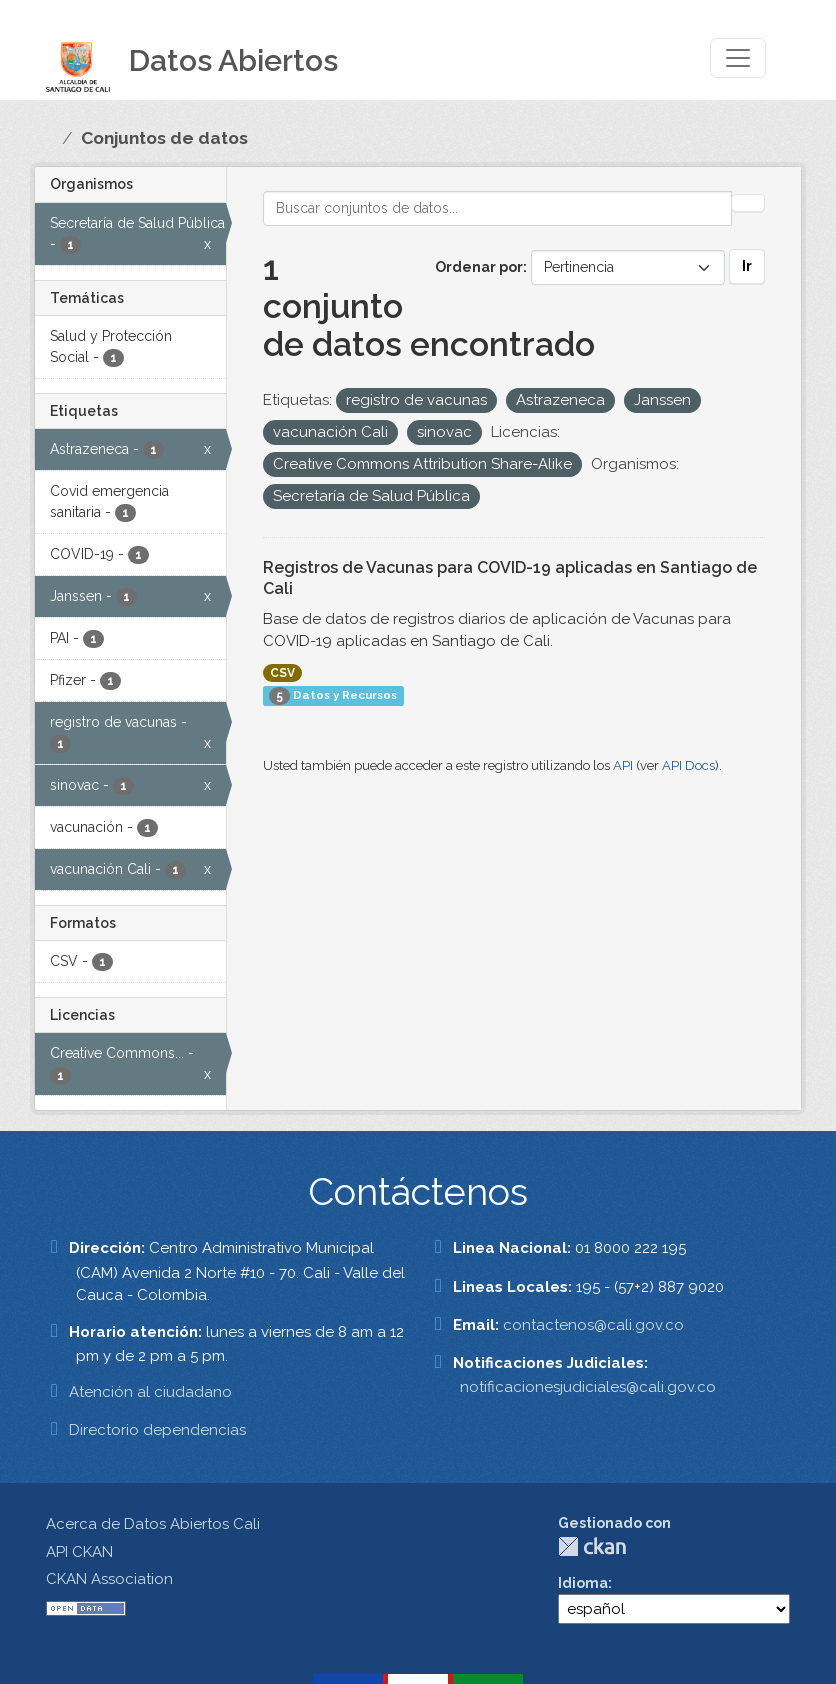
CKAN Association (109, 1579)
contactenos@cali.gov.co (593, 1325)
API (623, 765)
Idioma (583, 1583)
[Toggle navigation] (738, 58)
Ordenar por (479, 267)
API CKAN (79, 1552)
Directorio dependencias (157, 1430)
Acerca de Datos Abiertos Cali (153, 1524)
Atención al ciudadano (150, 1392)
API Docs (688, 765)
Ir (747, 266)
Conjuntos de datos (164, 138)
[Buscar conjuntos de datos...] (498, 208)
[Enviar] (748, 203)
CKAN (592, 1546)
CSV (282, 673)
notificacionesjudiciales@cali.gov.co (588, 1387)
